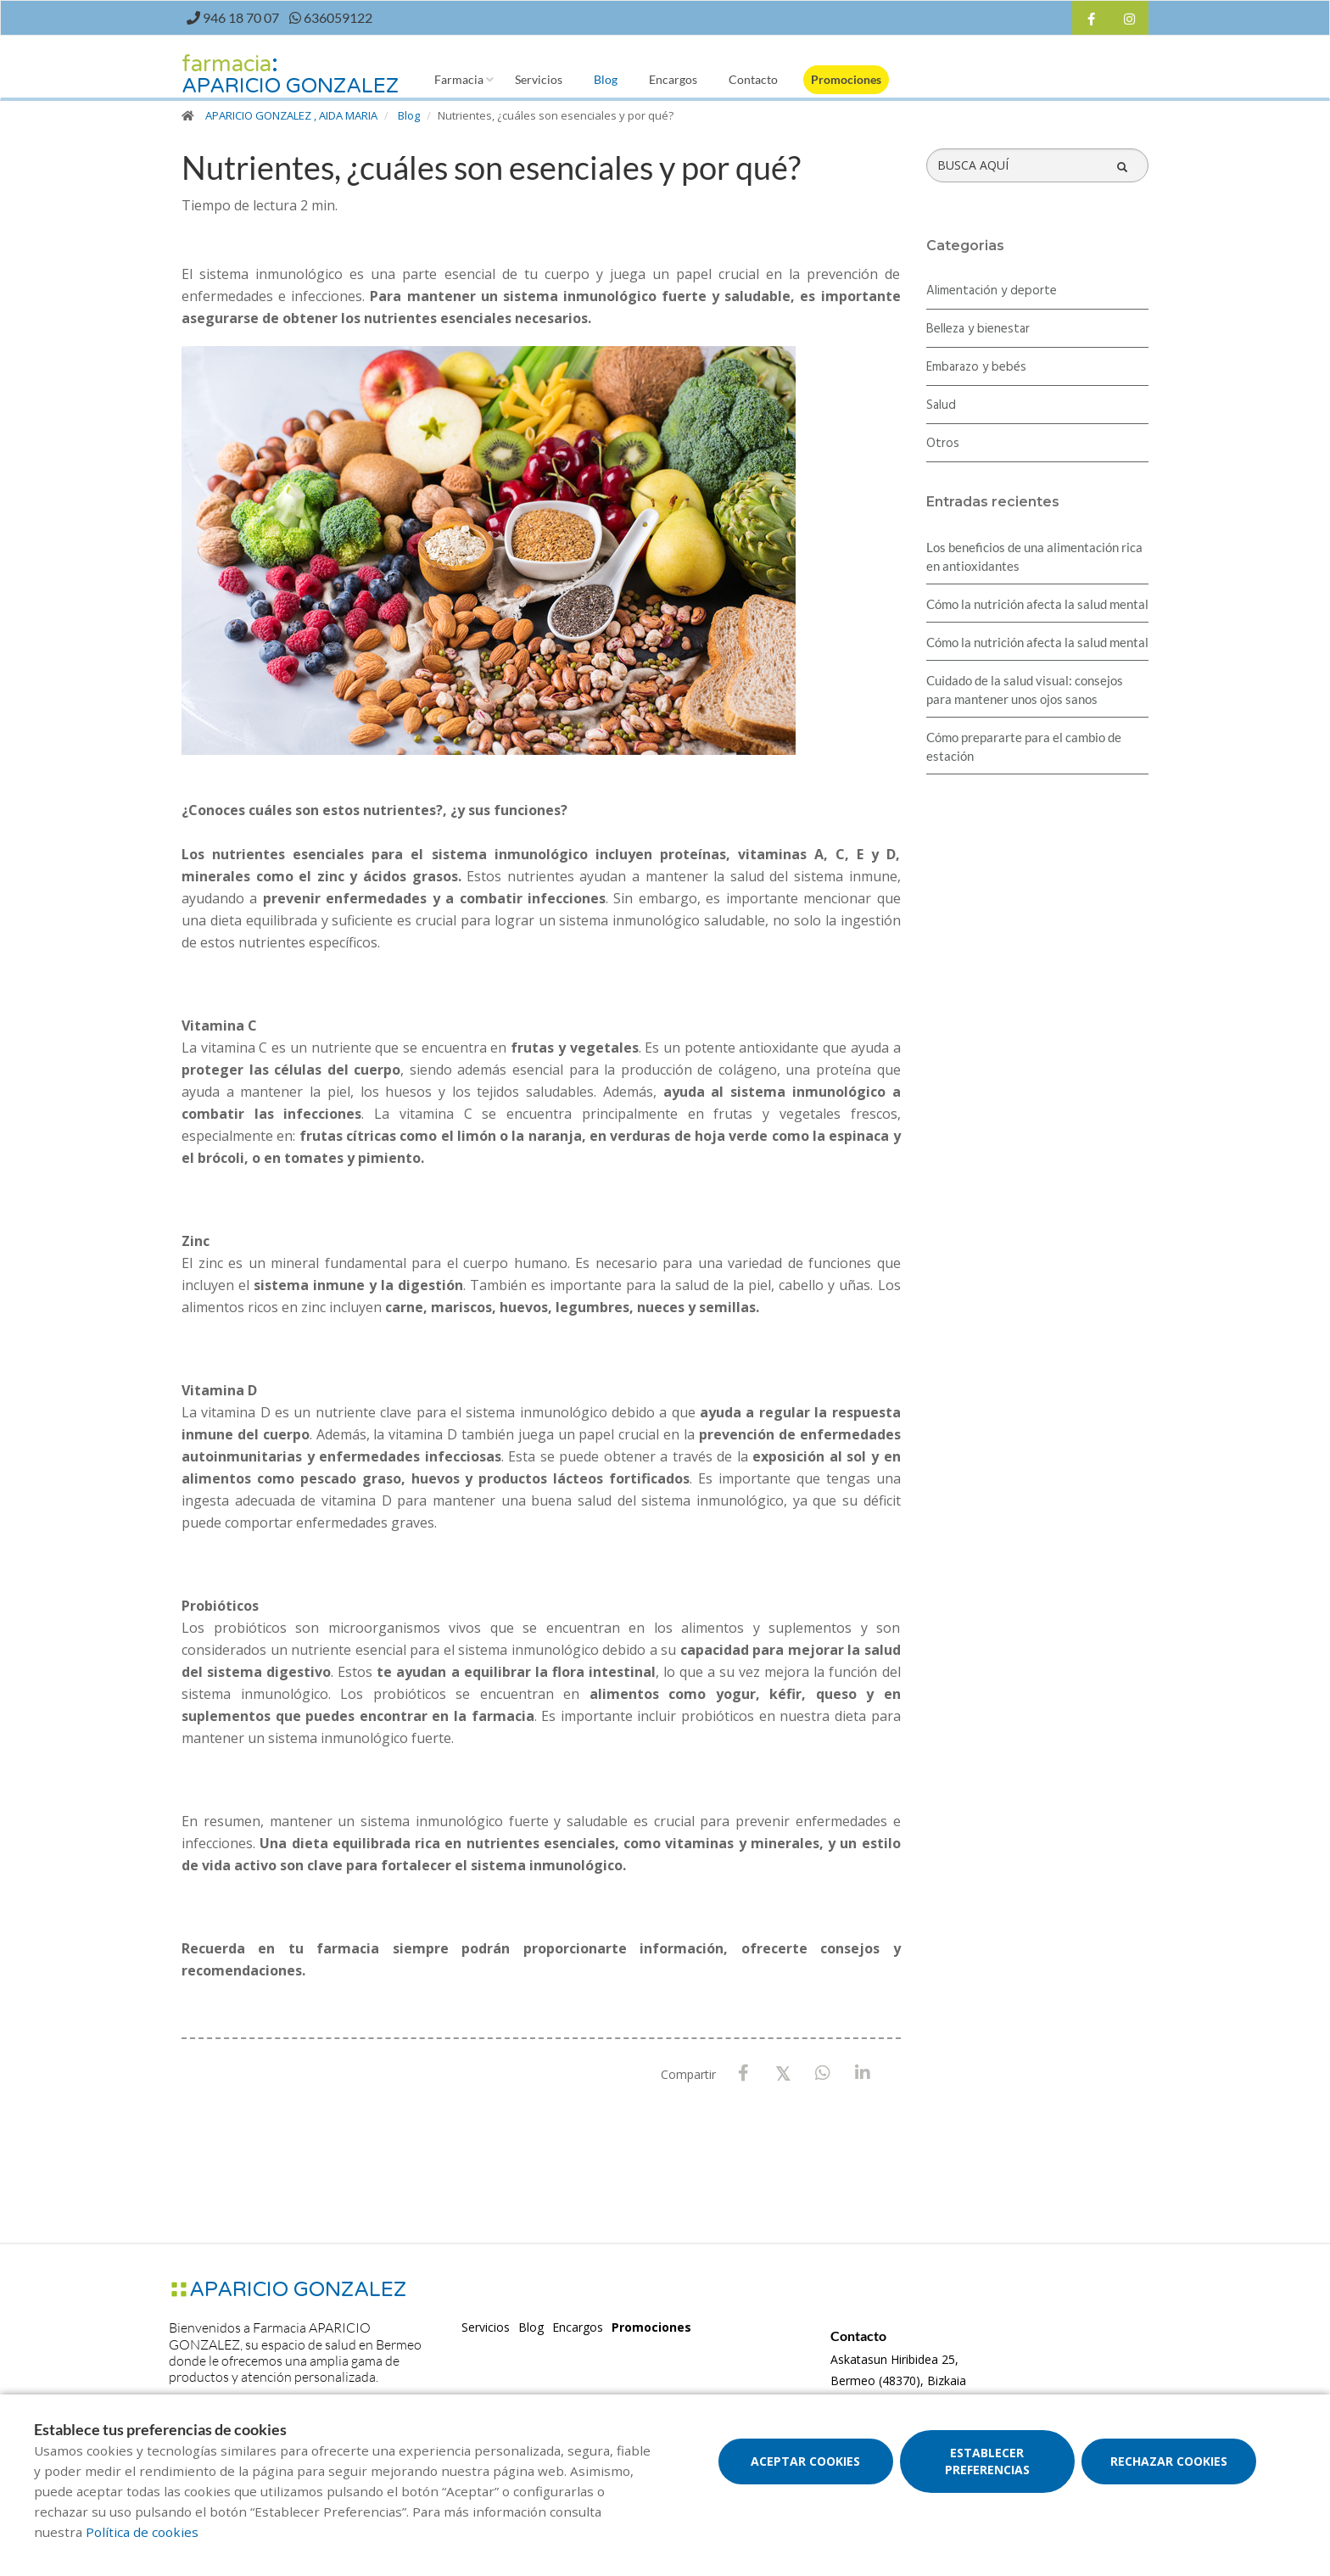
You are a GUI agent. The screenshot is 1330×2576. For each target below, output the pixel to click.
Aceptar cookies (805, 2461)
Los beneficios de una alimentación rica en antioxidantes (1034, 556)
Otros (942, 443)
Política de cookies (142, 2531)
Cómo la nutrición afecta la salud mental (1037, 604)
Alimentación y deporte (991, 291)
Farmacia (458, 79)
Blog (606, 79)
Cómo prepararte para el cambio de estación (1023, 746)
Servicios (538, 79)
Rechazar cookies (1168, 2461)
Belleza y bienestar (978, 329)
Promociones (846, 79)
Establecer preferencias (987, 2461)
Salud (941, 405)
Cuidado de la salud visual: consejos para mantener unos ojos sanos (1024, 690)
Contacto (753, 79)
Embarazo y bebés (976, 367)
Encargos (673, 79)
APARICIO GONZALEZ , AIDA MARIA (291, 115)
